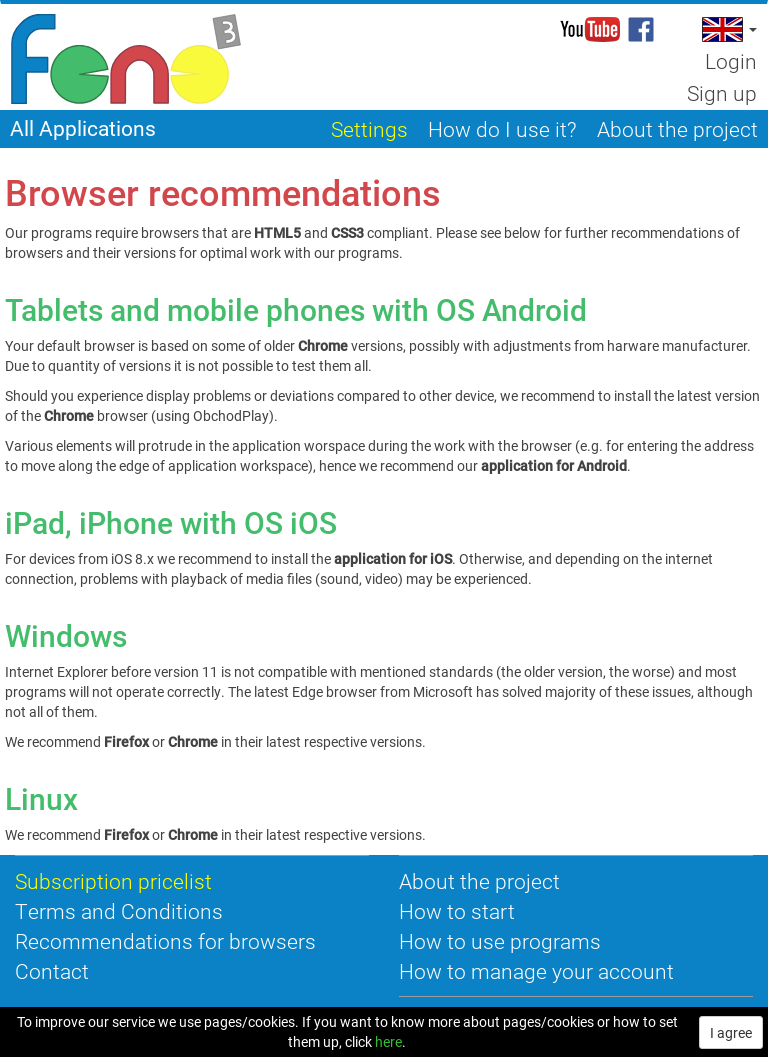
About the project (479, 881)
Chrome (193, 741)
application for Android (554, 465)
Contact (52, 971)
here (388, 1041)
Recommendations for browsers (165, 941)
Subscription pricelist (113, 881)
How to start (457, 911)
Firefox (126, 741)
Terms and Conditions (119, 911)
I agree (731, 1032)
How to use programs (500, 941)
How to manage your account (536, 971)
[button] (727, 29)
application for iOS (393, 558)
